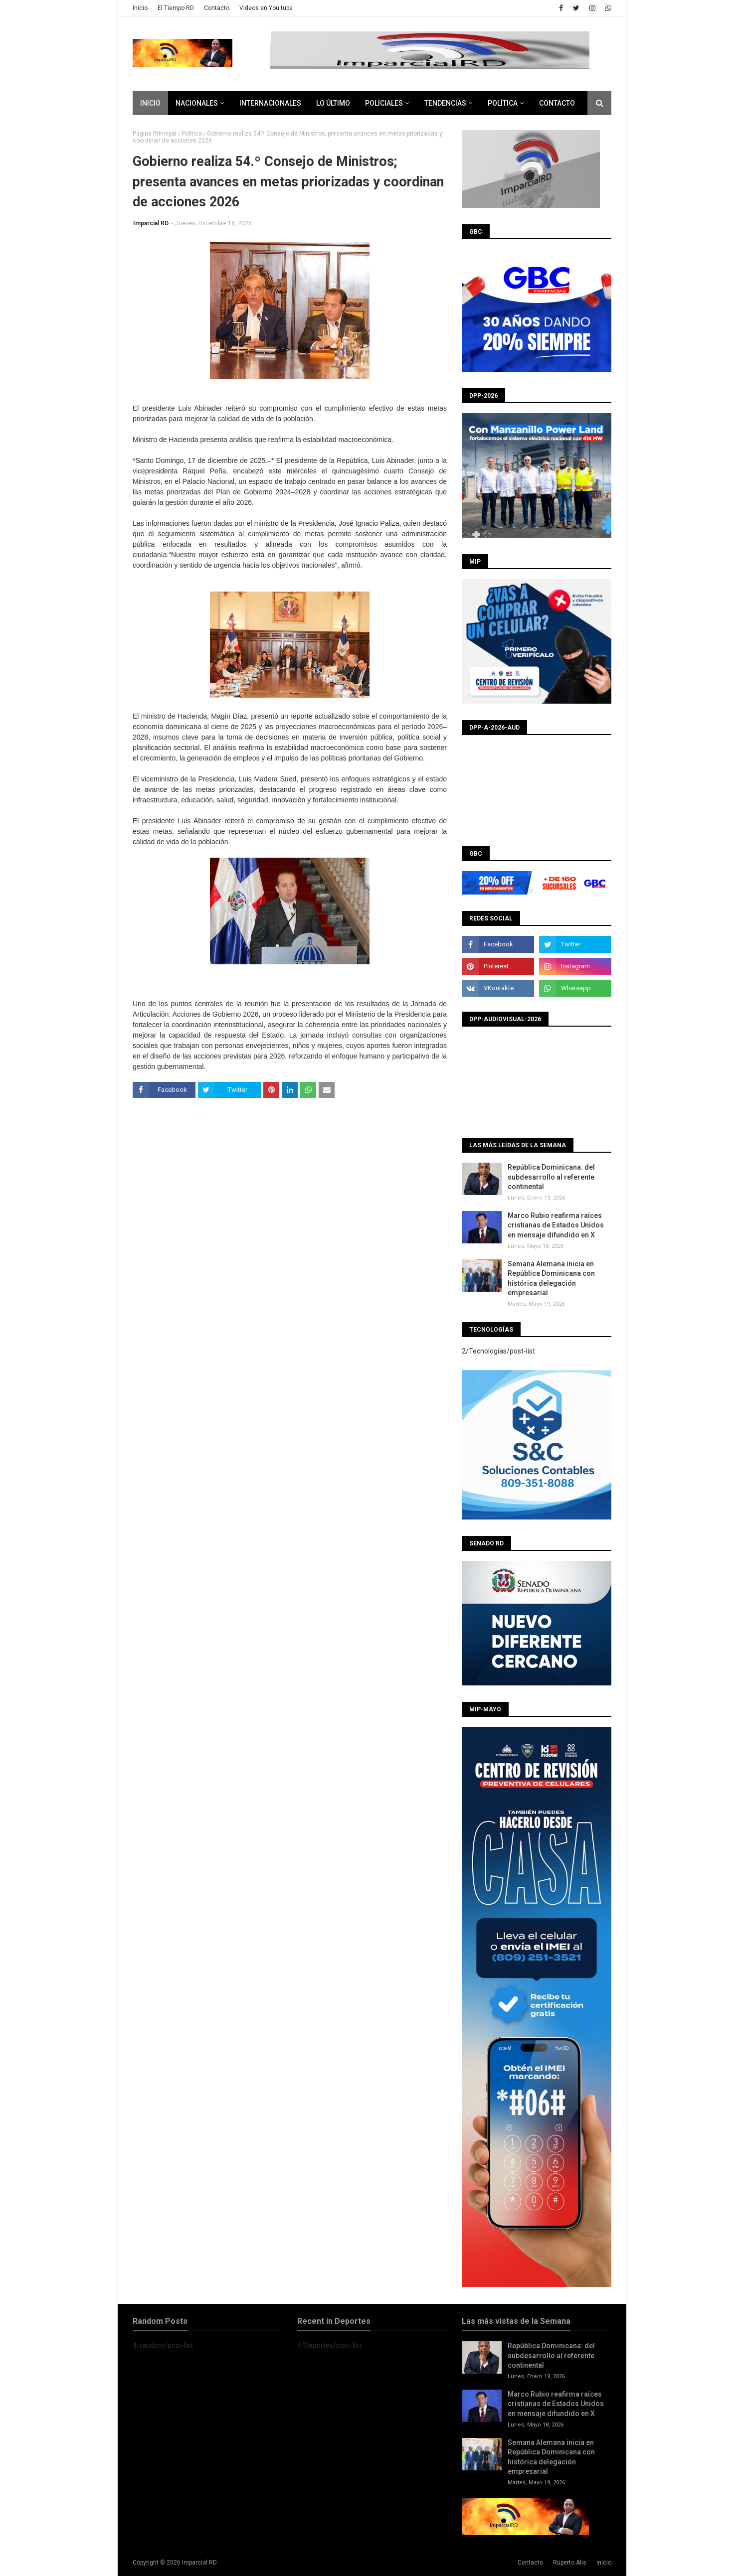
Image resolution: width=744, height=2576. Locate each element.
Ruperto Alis (569, 2562)
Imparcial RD (151, 223)
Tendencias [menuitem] (445, 103)
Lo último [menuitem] (333, 103)
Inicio (140, 7)
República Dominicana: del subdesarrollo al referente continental (551, 1177)
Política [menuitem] (503, 103)
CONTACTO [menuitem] (557, 103)
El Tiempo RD (176, 7)
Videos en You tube (266, 7)
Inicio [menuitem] (150, 103)
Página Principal (155, 133)
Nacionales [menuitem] (197, 103)
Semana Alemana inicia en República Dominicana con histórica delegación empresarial (551, 1278)
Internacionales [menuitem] (270, 103)
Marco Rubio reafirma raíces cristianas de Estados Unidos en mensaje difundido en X (556, 1225)
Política (192, 133)
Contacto (216, 7)
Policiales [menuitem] (384, 103)
